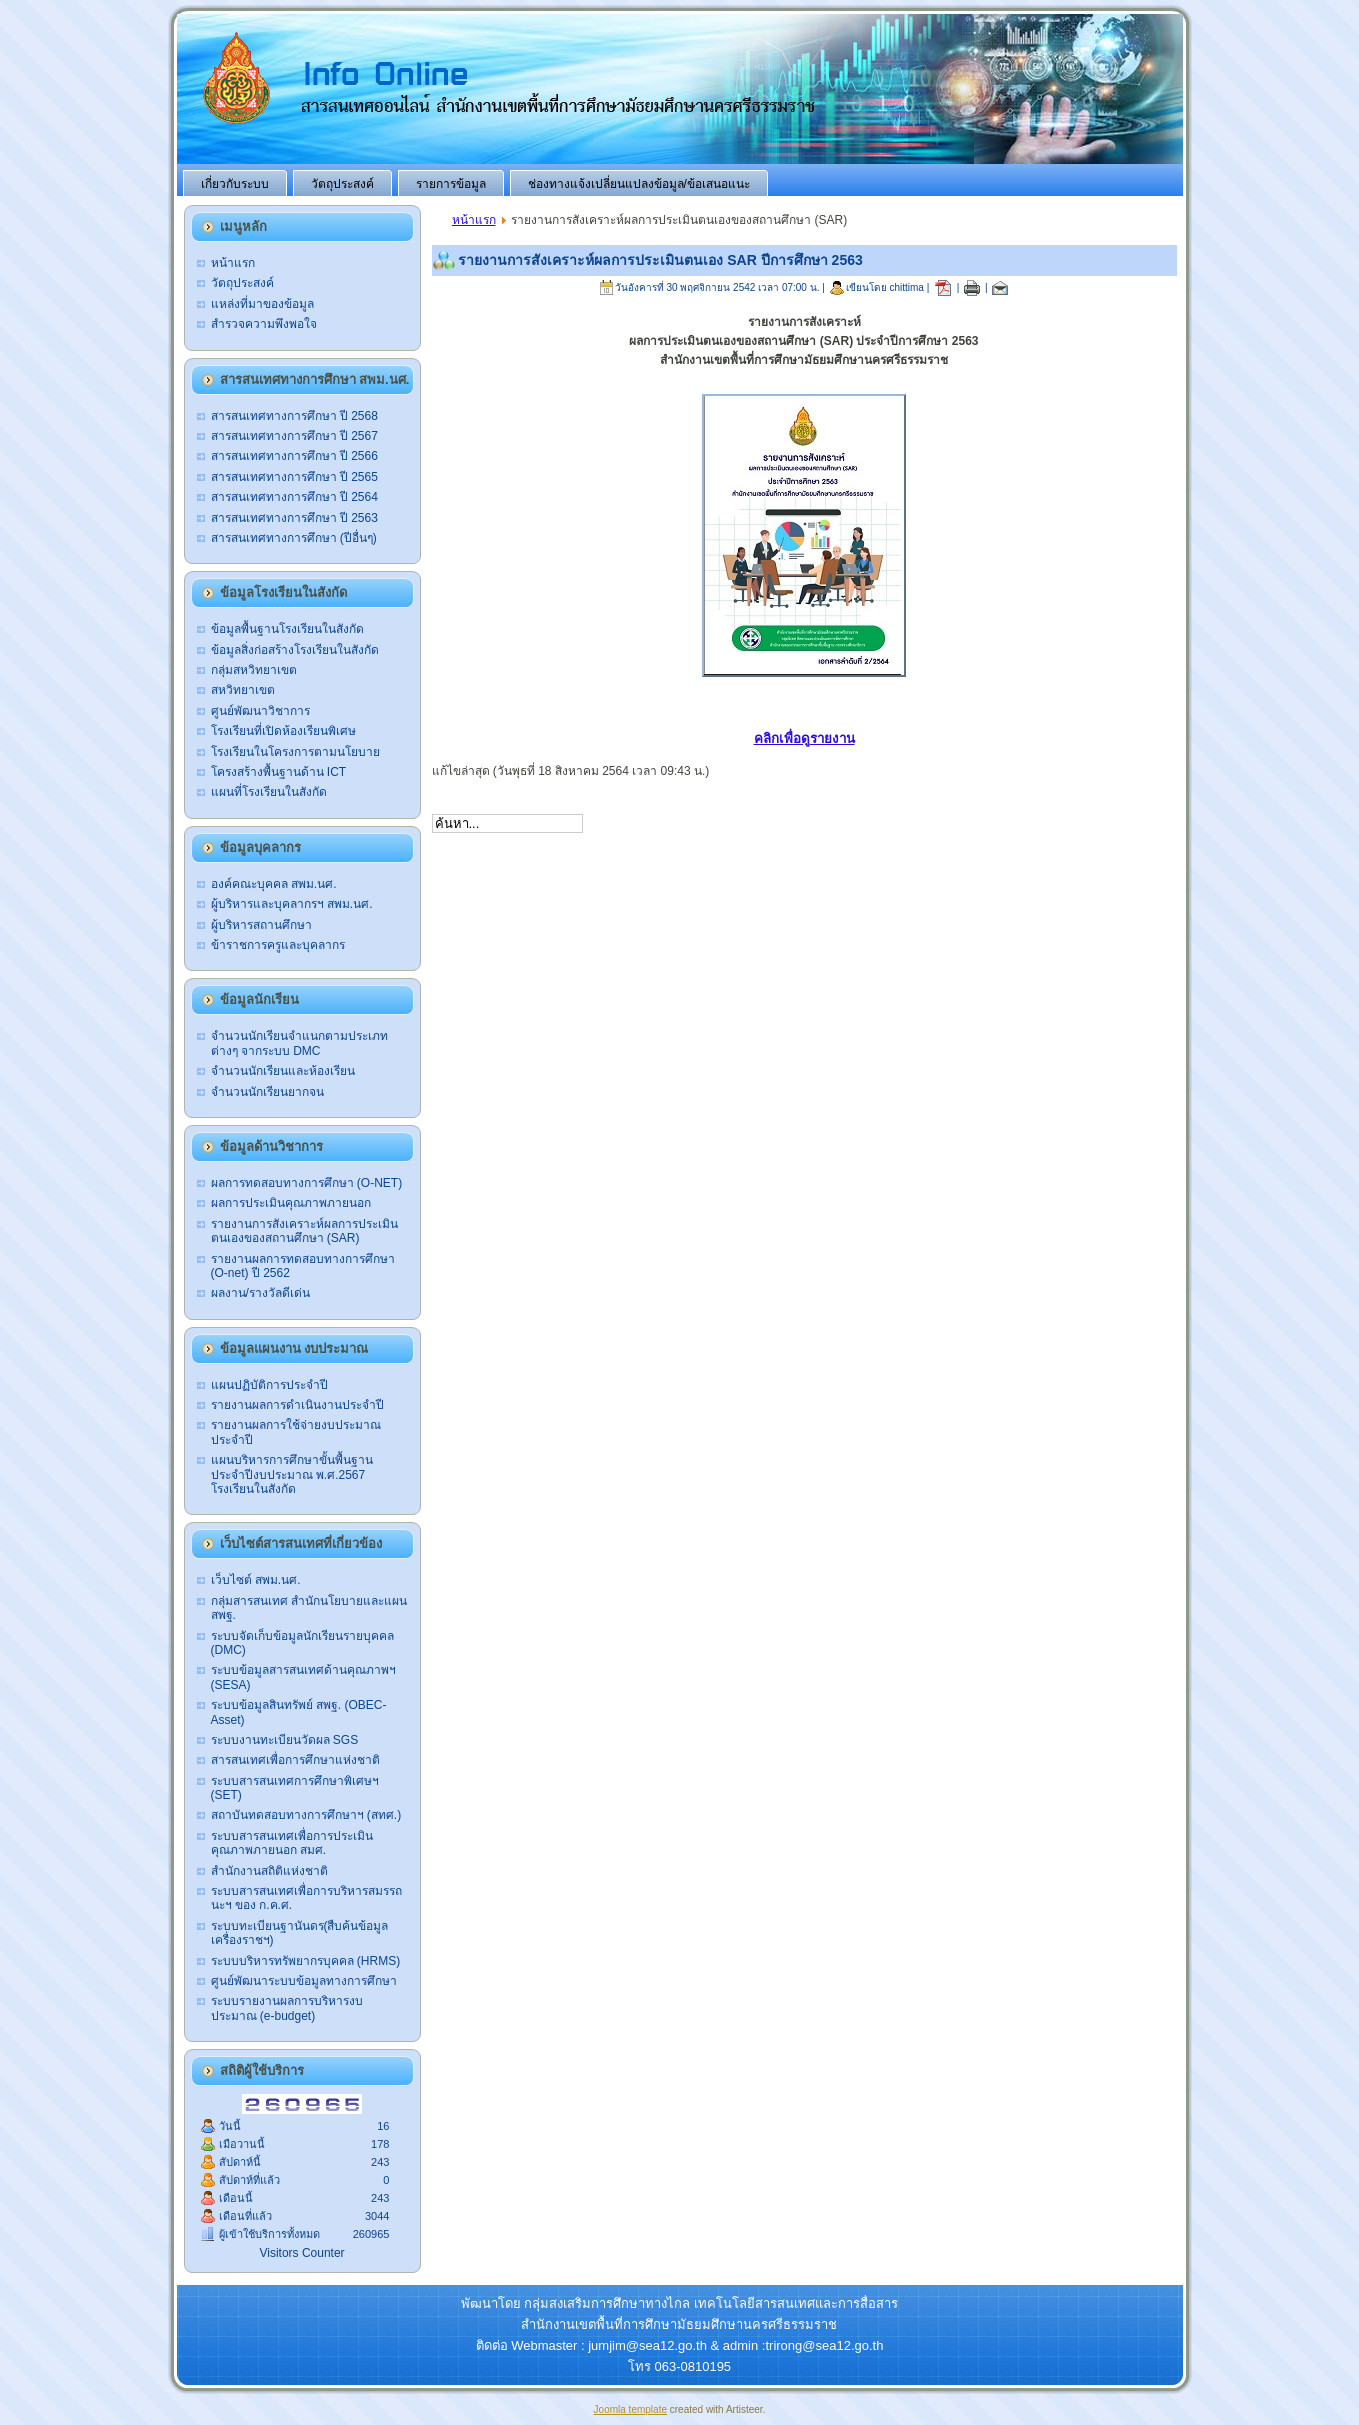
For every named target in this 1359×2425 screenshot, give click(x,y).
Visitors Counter (301, 2253)
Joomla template (630, 2409)
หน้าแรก (474, 220)
